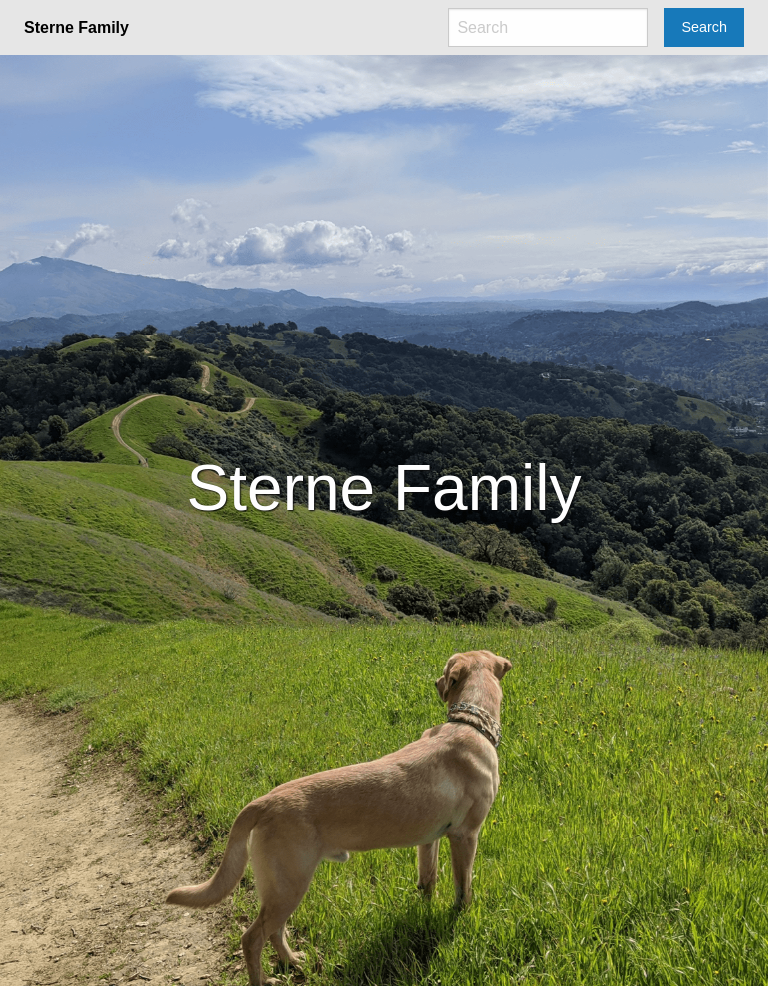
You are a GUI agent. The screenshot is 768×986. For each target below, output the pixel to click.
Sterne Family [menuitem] (76, 27)
